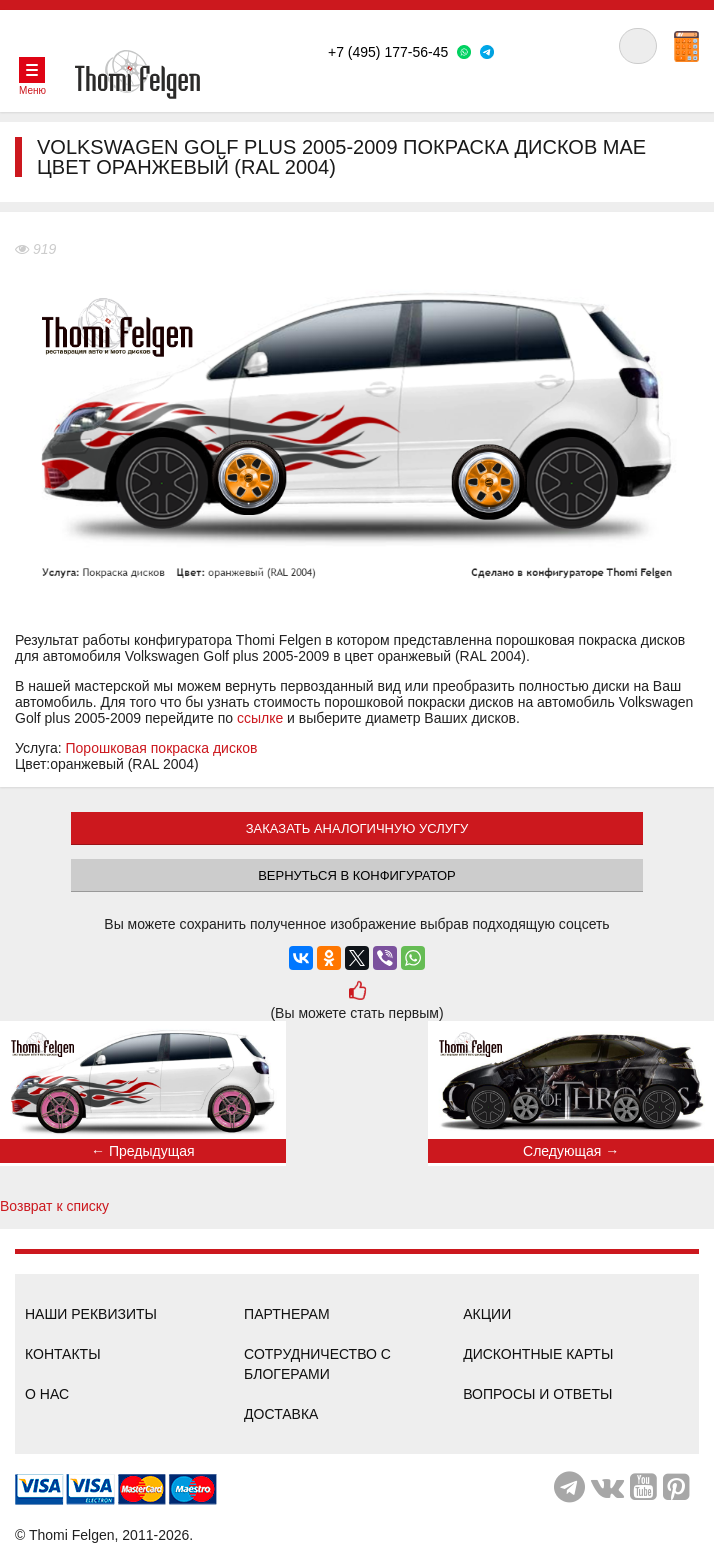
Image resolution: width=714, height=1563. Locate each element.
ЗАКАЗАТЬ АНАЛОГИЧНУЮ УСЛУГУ (357, 828)
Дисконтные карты (538, 1354)
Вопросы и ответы (537, 1394)
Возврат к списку (54, 1206)
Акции (487, 1314)
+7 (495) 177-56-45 (388, 52)
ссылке (260, 718)
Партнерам (287, 1314)
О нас (47, 1394)
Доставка (281, 1414)
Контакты (63, 1354)
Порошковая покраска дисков (162, 748)
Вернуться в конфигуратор (357, 875)
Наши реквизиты (91, 1314)
